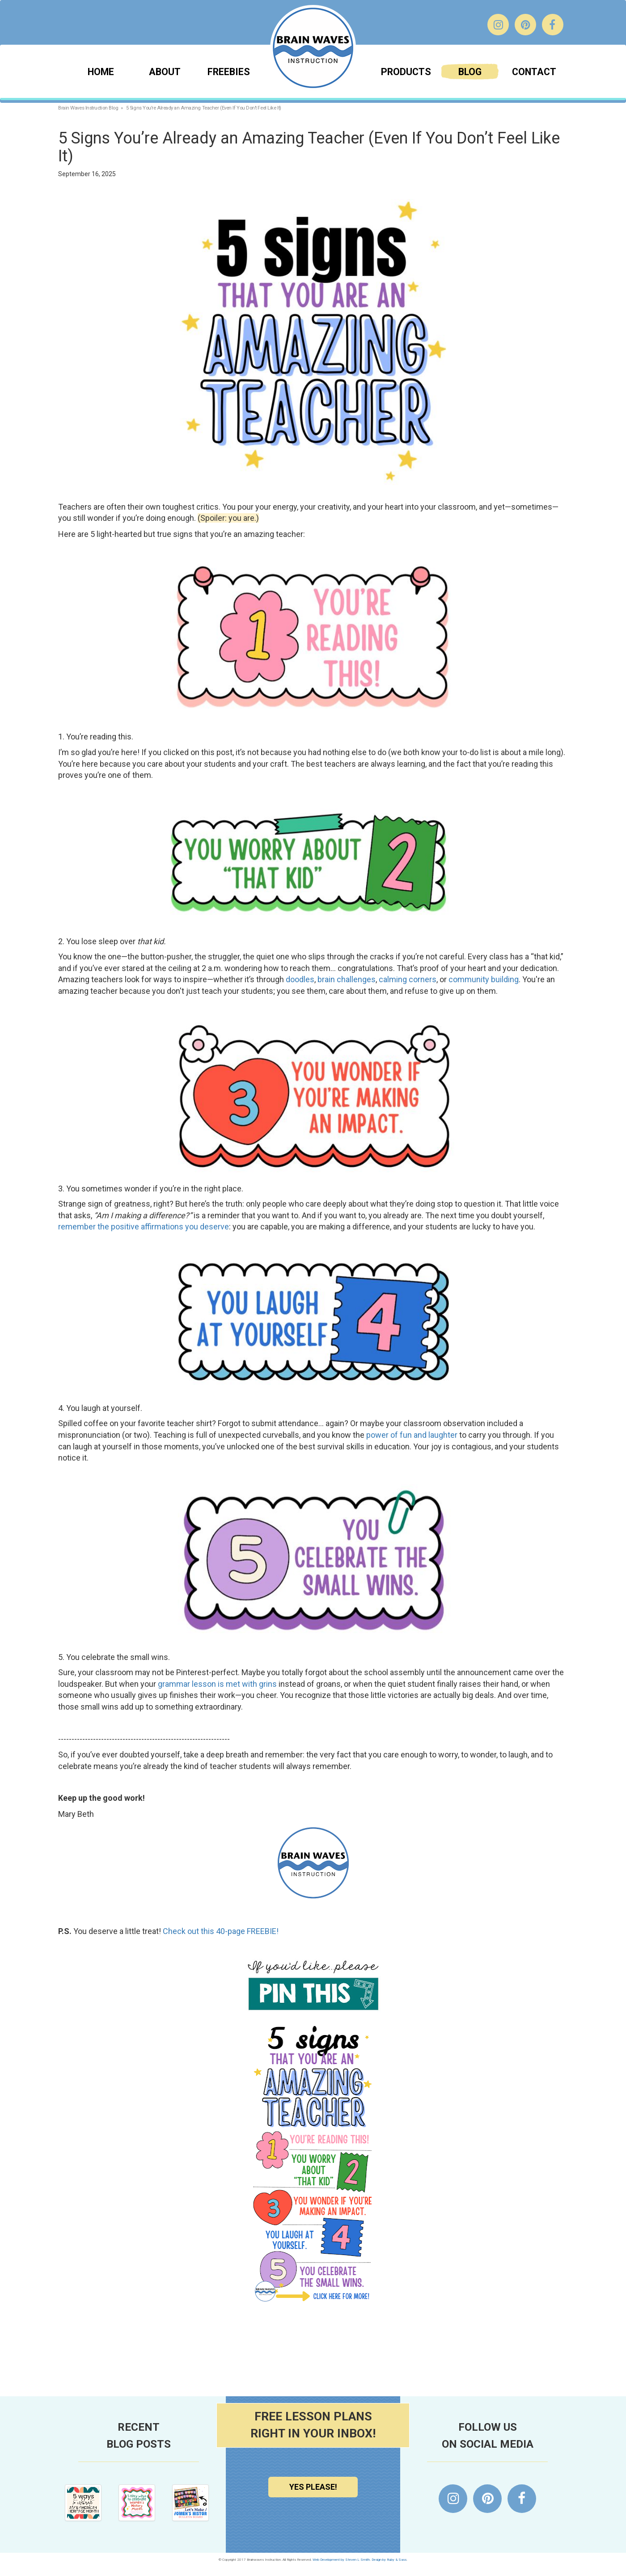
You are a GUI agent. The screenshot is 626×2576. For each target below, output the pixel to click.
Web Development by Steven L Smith (341, 2560)
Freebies (228, 71)
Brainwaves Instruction (313, 48)
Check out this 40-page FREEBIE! (221, 1931)
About (165, 71)
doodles (300, 979)
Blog (470, 71)
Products (406, 71)
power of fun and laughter (411, 1435)
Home (101, 71)
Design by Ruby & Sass (389, 2560)
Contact (534, 71)
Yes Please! (313, 2487)
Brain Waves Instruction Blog (88, 108)
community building (483, 979)
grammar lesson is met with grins (217, 1684)
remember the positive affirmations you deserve (143, 1226)
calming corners (407, 979)
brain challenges (346, 979)
